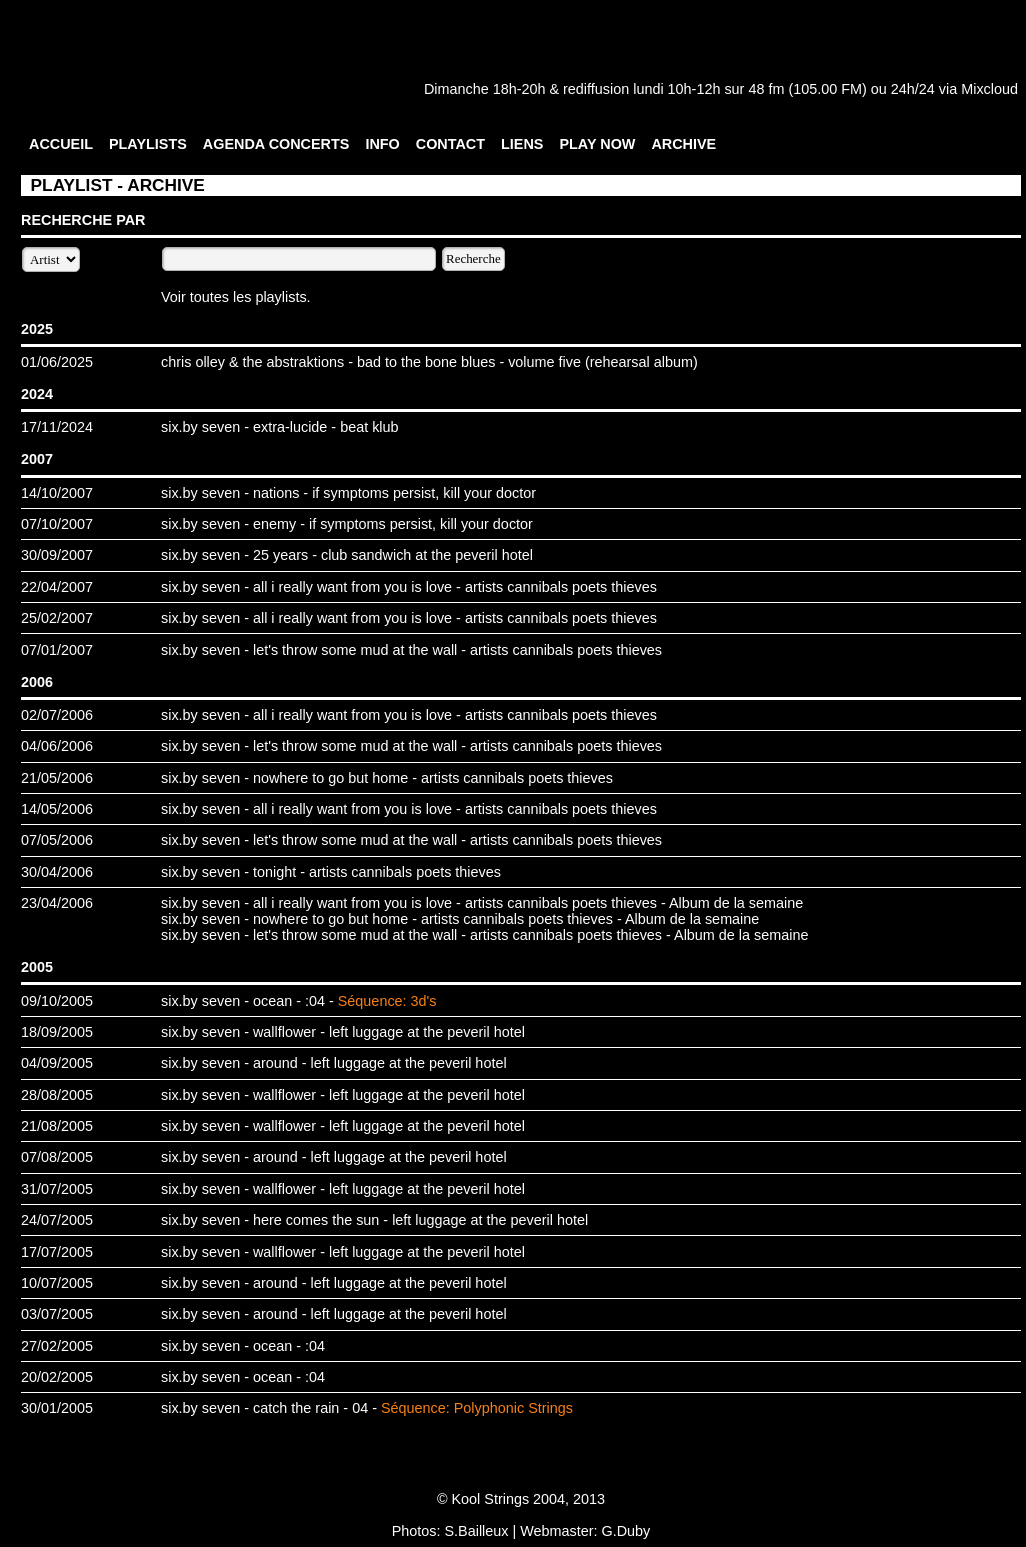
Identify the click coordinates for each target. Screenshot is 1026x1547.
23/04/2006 (57, 903)
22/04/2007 (57, 587)
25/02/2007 (57, 618)
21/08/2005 (57, 1126)
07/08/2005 (57, 1157)
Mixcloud (989, 89)
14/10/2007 (57, 493)
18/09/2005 (57, 1032)
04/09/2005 (57, 1063)
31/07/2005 (57, 1189)
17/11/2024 (57, 427)
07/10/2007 (57, 524)
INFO (382, 144)
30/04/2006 (57, 872)
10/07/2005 (57, 1283)
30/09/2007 (57, 555)
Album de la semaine (736, 903)
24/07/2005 (57, 1220)
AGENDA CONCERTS (276, 144)
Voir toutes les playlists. (236, 297)
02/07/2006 (57, 715)
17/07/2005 (57, 1252)
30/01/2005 (57, 1408)
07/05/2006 (57, 840)
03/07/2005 (57, 1314)
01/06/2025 (57, 362)
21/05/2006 (57, 778)
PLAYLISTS (148, 144)
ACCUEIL (61, 144)
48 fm (766, 89)
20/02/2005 (57, 1377)
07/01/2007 (57, 650)
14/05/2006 (57, 809)
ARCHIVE (683, 144)
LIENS (522, 144)
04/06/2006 (57, 746)
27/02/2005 (57, 1346)
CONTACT (450, 144)
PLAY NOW (597, 144)
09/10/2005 (57, 1001)
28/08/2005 (57, 1095)
